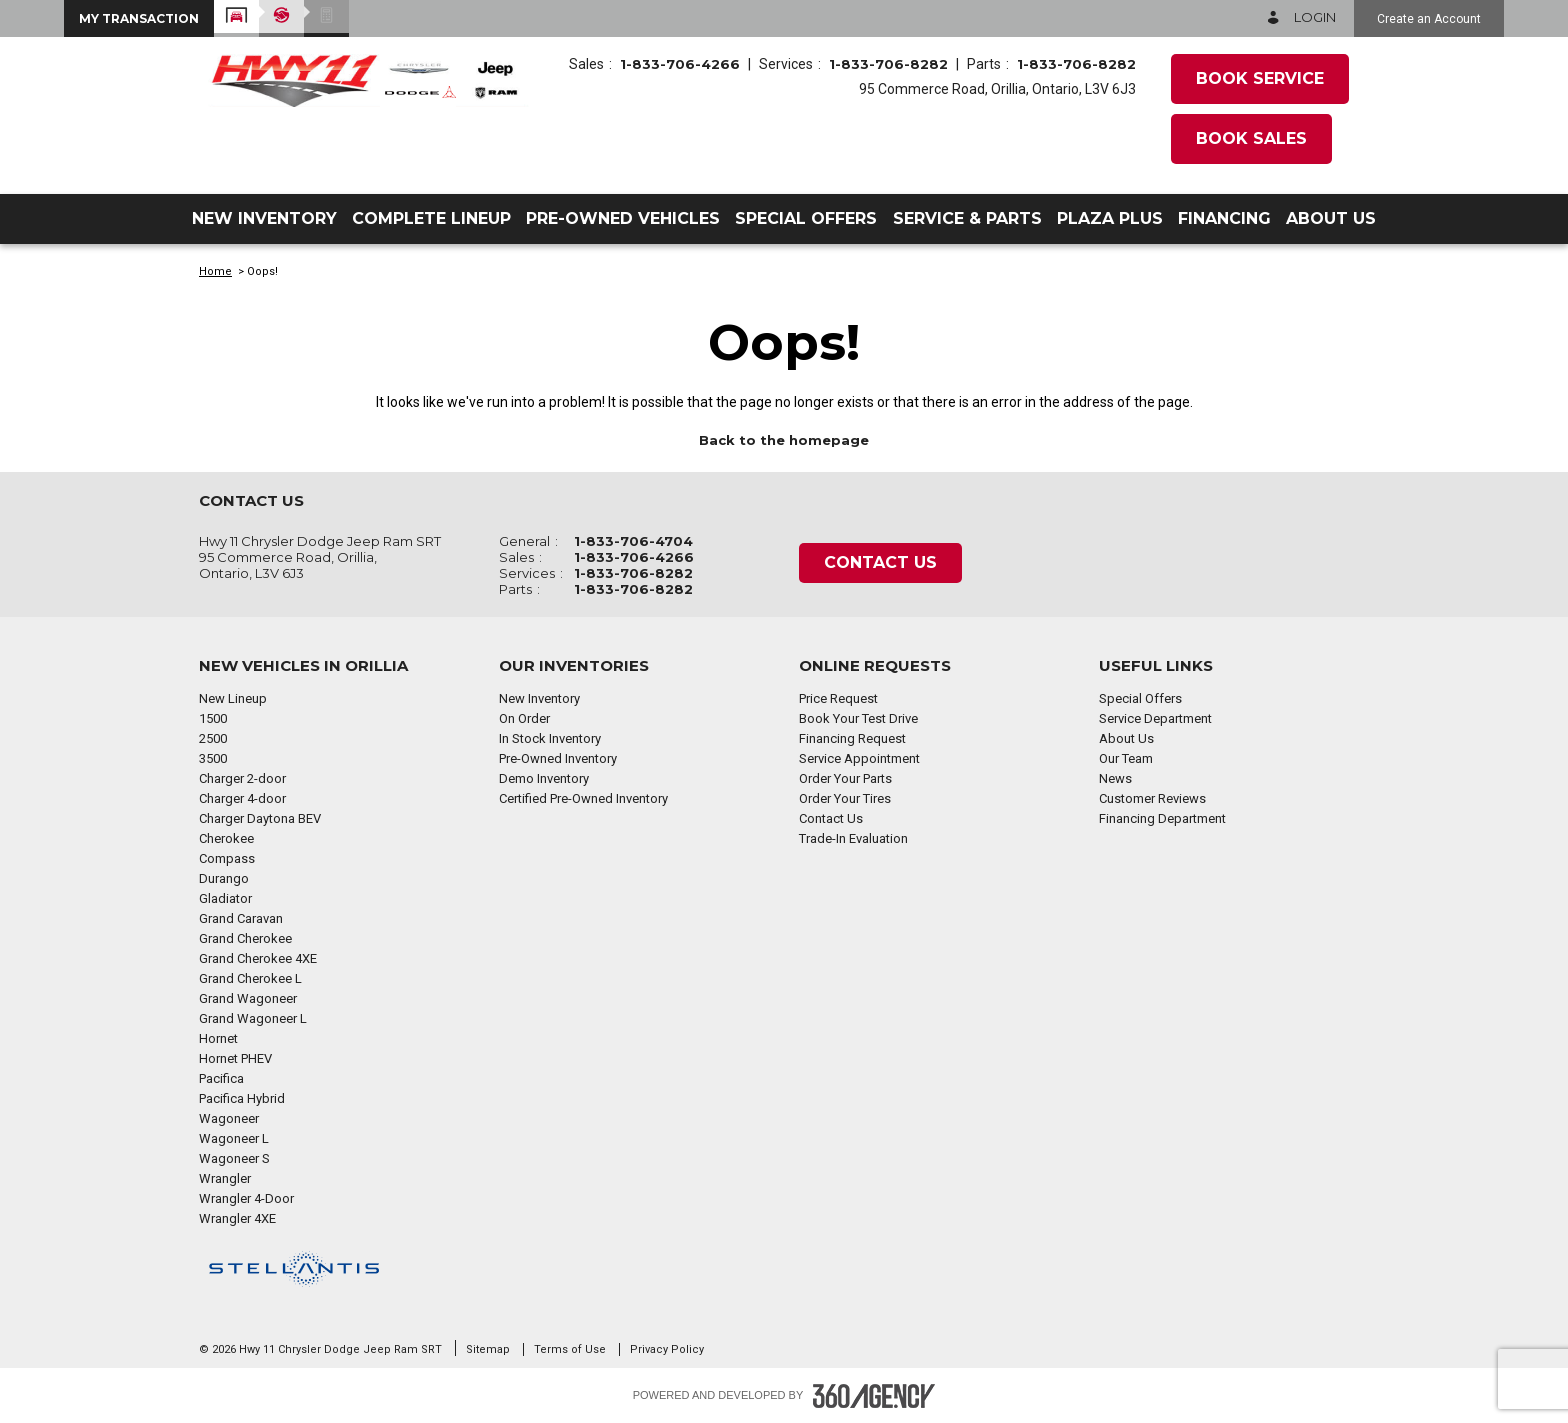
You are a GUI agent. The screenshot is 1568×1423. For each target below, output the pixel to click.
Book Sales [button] (1251, 138)
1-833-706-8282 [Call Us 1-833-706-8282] (888, 64)
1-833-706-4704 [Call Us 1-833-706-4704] (633, 541)
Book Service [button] (1260, 78)
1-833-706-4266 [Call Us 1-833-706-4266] (680, 64)
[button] (139, 18)
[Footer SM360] (874, 1396)
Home (215, 271)
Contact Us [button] (880, 562)
